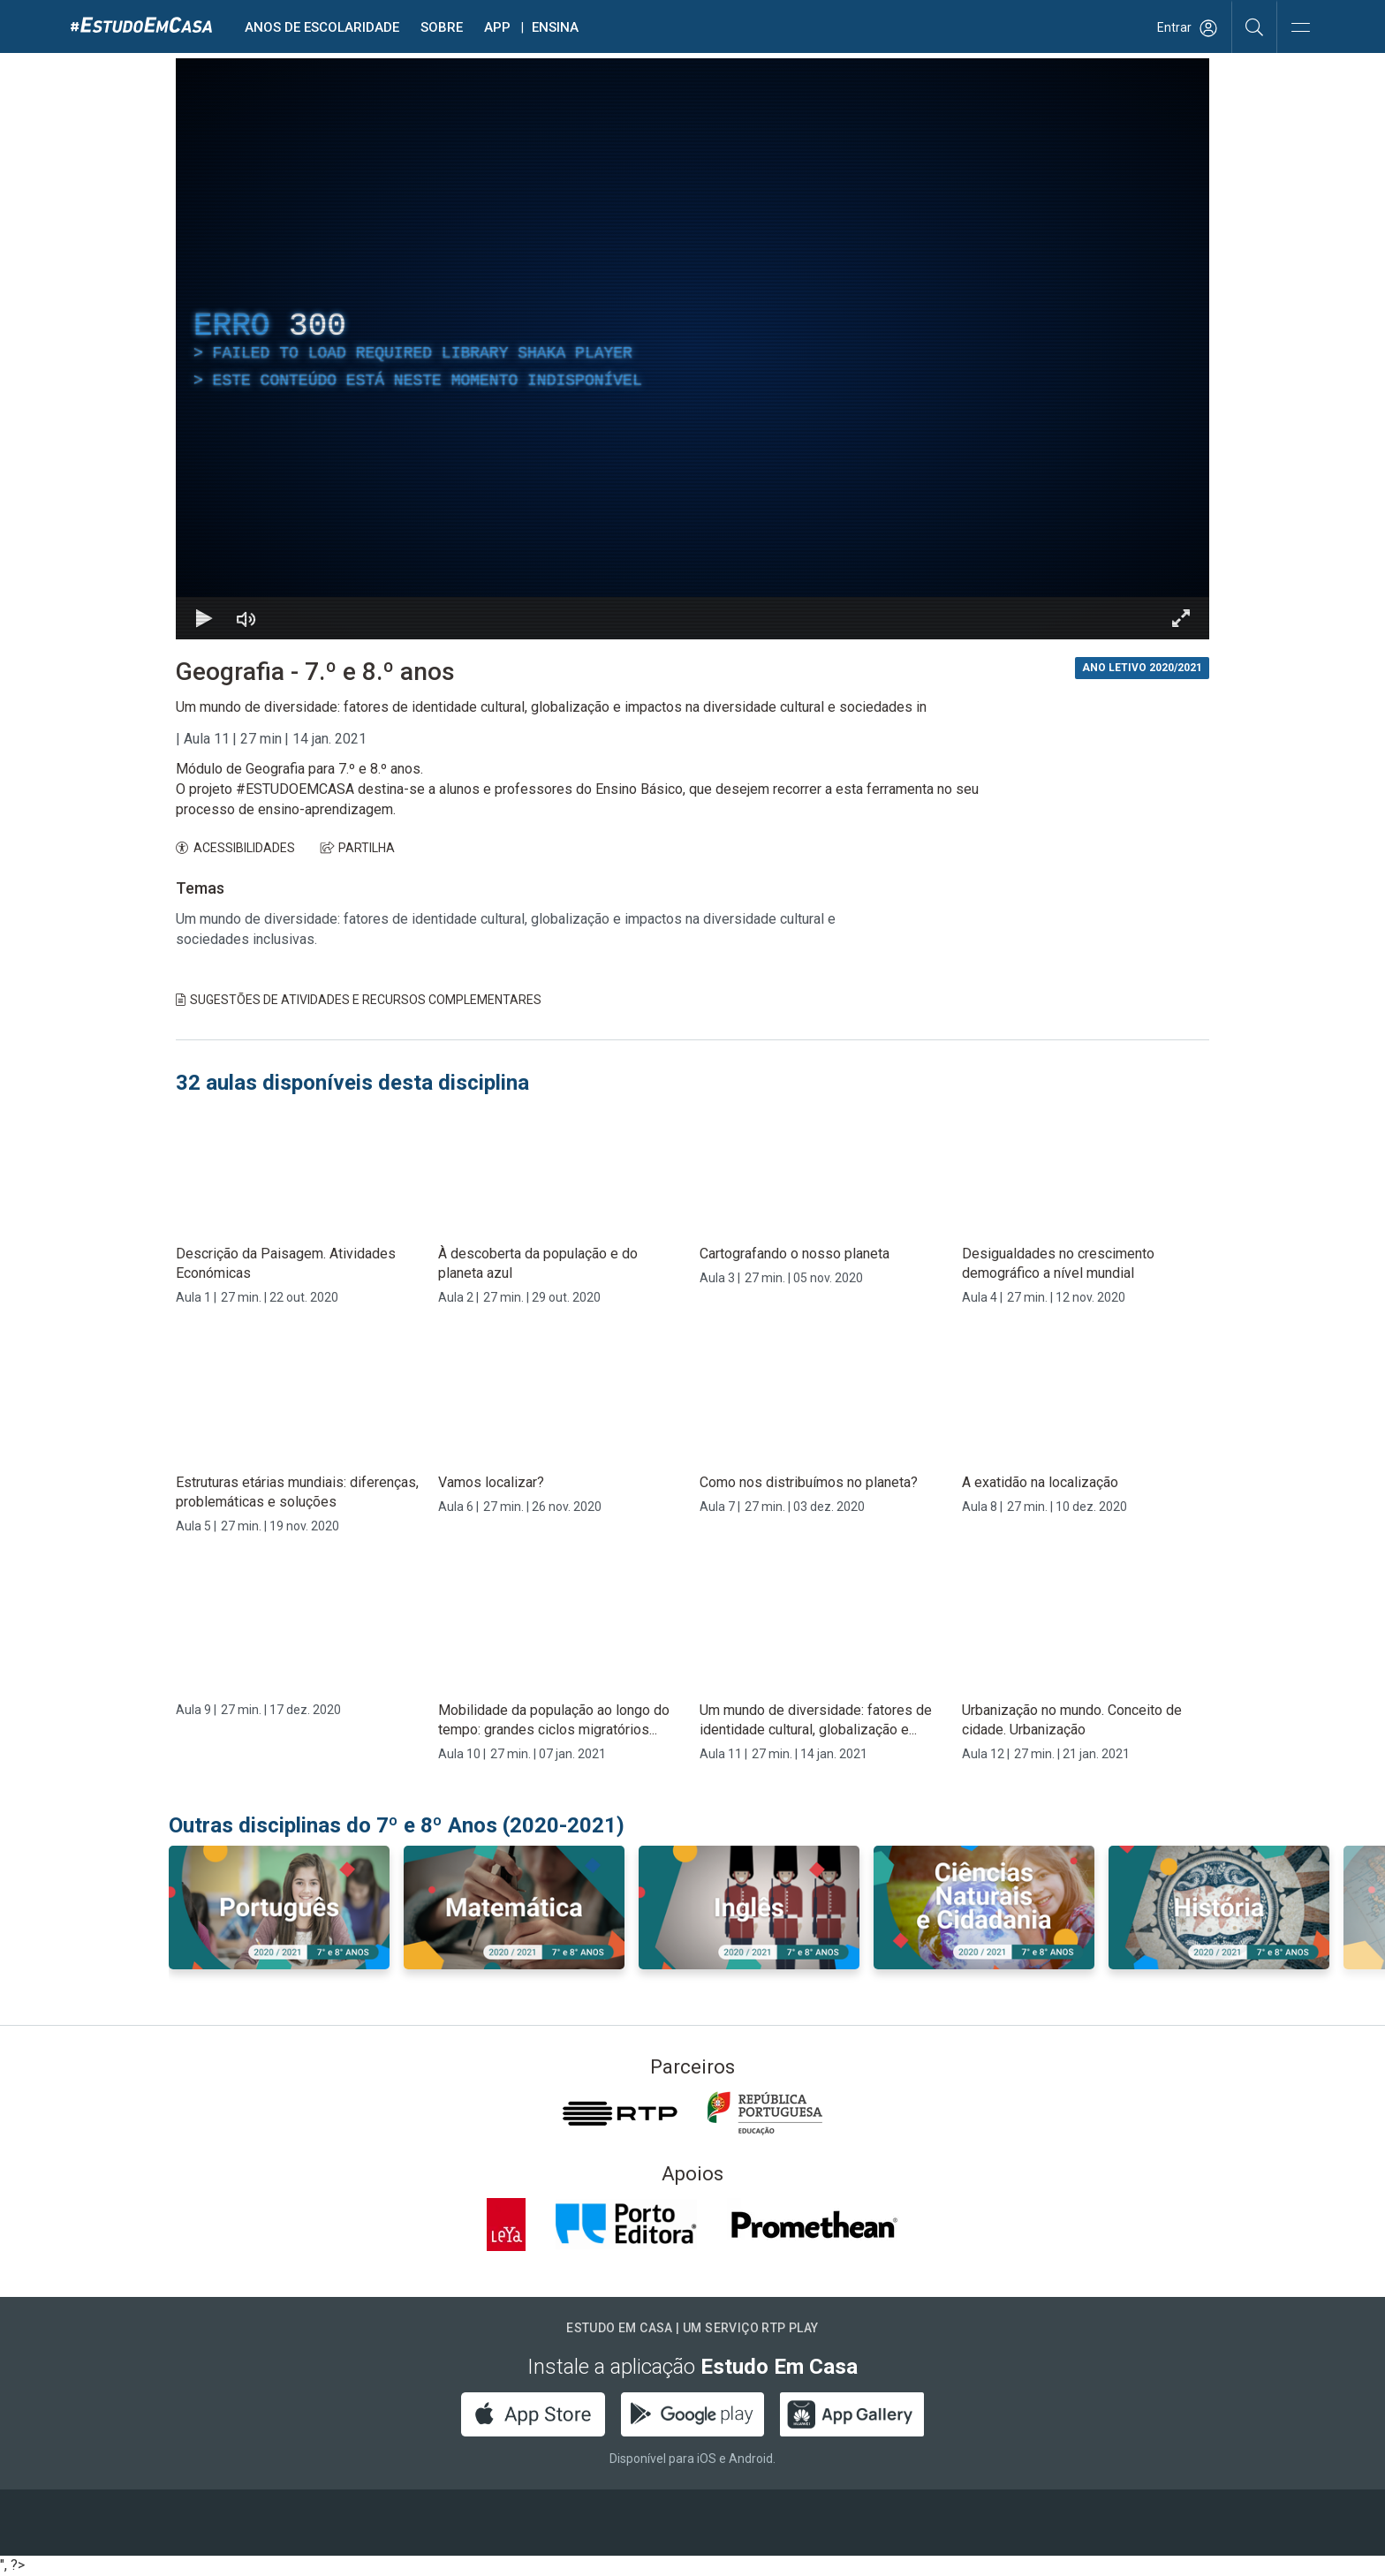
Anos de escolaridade (322, 27)
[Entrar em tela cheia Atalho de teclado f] (1181, 618)
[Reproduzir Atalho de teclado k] (204, 618)
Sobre (441, 27)
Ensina (555, 27)
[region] (692, 348)
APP (497, 27)
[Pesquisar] (1254, 26)
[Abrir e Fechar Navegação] (1300, 28)
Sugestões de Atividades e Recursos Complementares (358, 1000)
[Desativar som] (246, 618)
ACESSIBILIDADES (235, 848)
